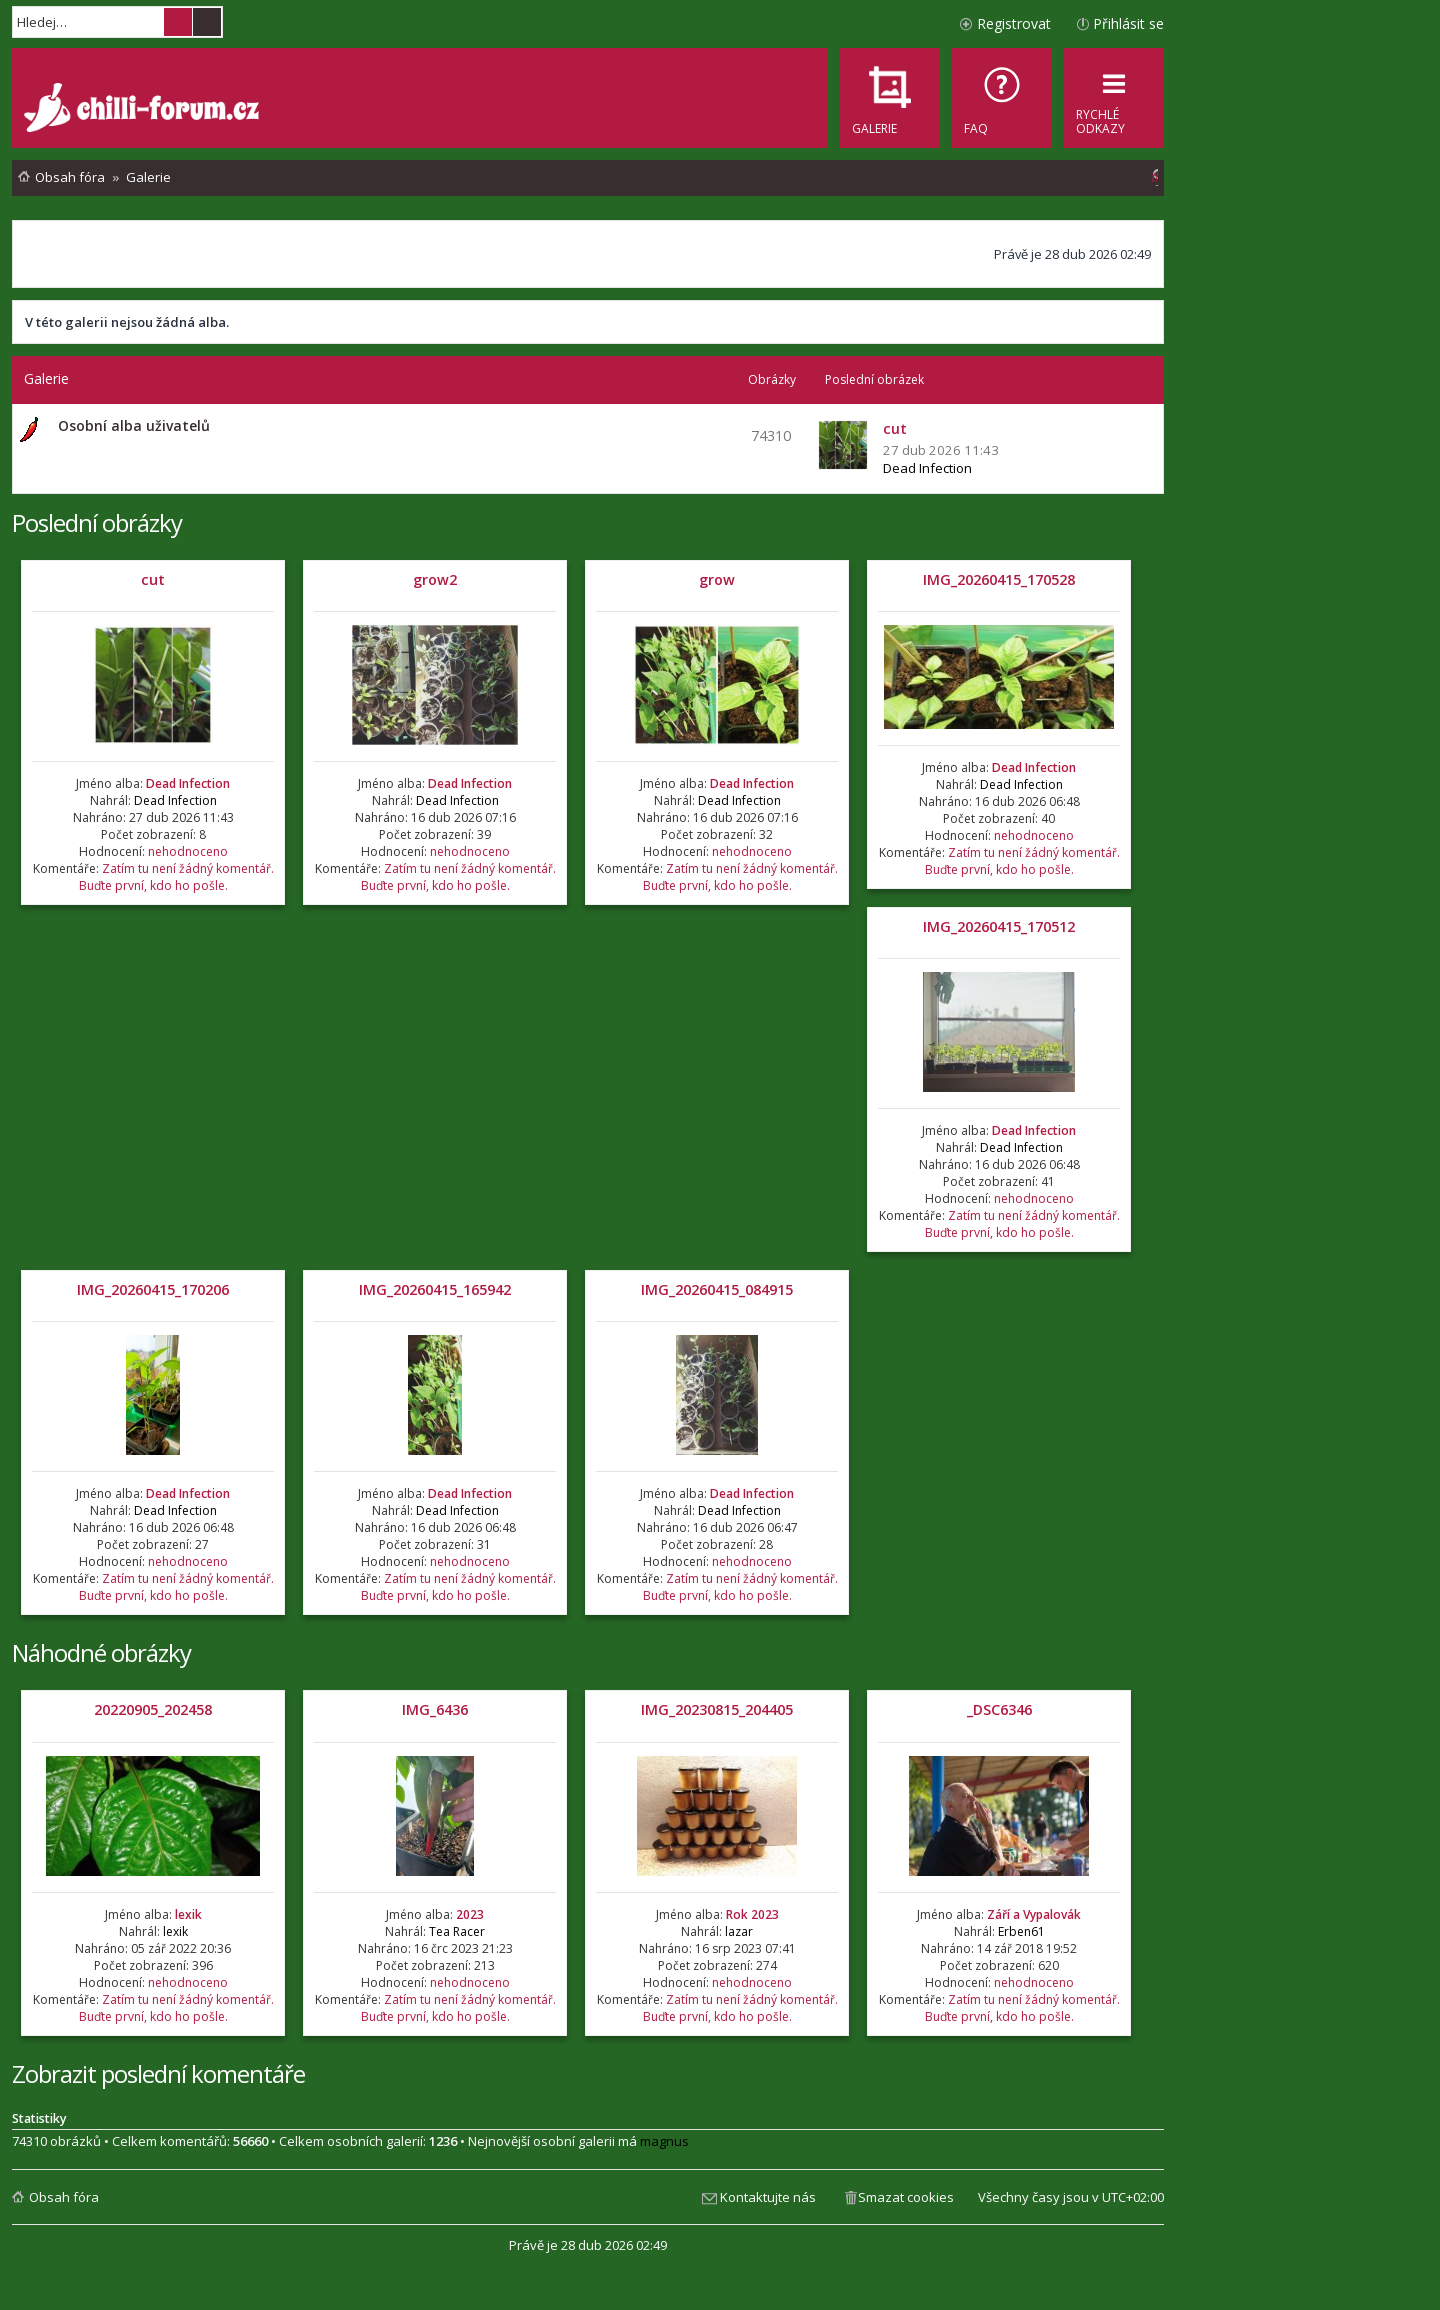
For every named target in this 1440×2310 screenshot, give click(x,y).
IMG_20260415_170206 (153, 1289)
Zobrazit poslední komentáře (158, 2073)
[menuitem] (1002, 98)
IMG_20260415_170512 (999, 926)
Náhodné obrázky (101, 1652)
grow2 (435, 579)
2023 (470, 1914)
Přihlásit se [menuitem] (1128, 23)
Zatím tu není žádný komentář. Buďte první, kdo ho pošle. (176, 877)
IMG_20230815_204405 (717, 1709)
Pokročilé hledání (207, 22)
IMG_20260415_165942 (435, 1289)
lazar (739, 1931)
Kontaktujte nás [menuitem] (768, 2197)
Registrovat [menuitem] (1014, 23)
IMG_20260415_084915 (717, 1289)
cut (153, 579)
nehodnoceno (188, 851)
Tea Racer (457, 1931)
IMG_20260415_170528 (999, 579)
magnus (664, 2141)
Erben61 (1021, 1931)
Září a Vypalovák (1034, 1914)
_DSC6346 (999, 1709)
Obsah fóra (64, 2197)
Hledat (178, 22)
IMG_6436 (435, 1709)
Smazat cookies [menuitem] (906, 2197)
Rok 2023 (752, 1914)
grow (717, 579)
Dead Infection (927, 468)
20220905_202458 (153, 1709)
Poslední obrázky (97, 522)
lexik (188, 1914)
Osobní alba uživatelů (134, 425)
